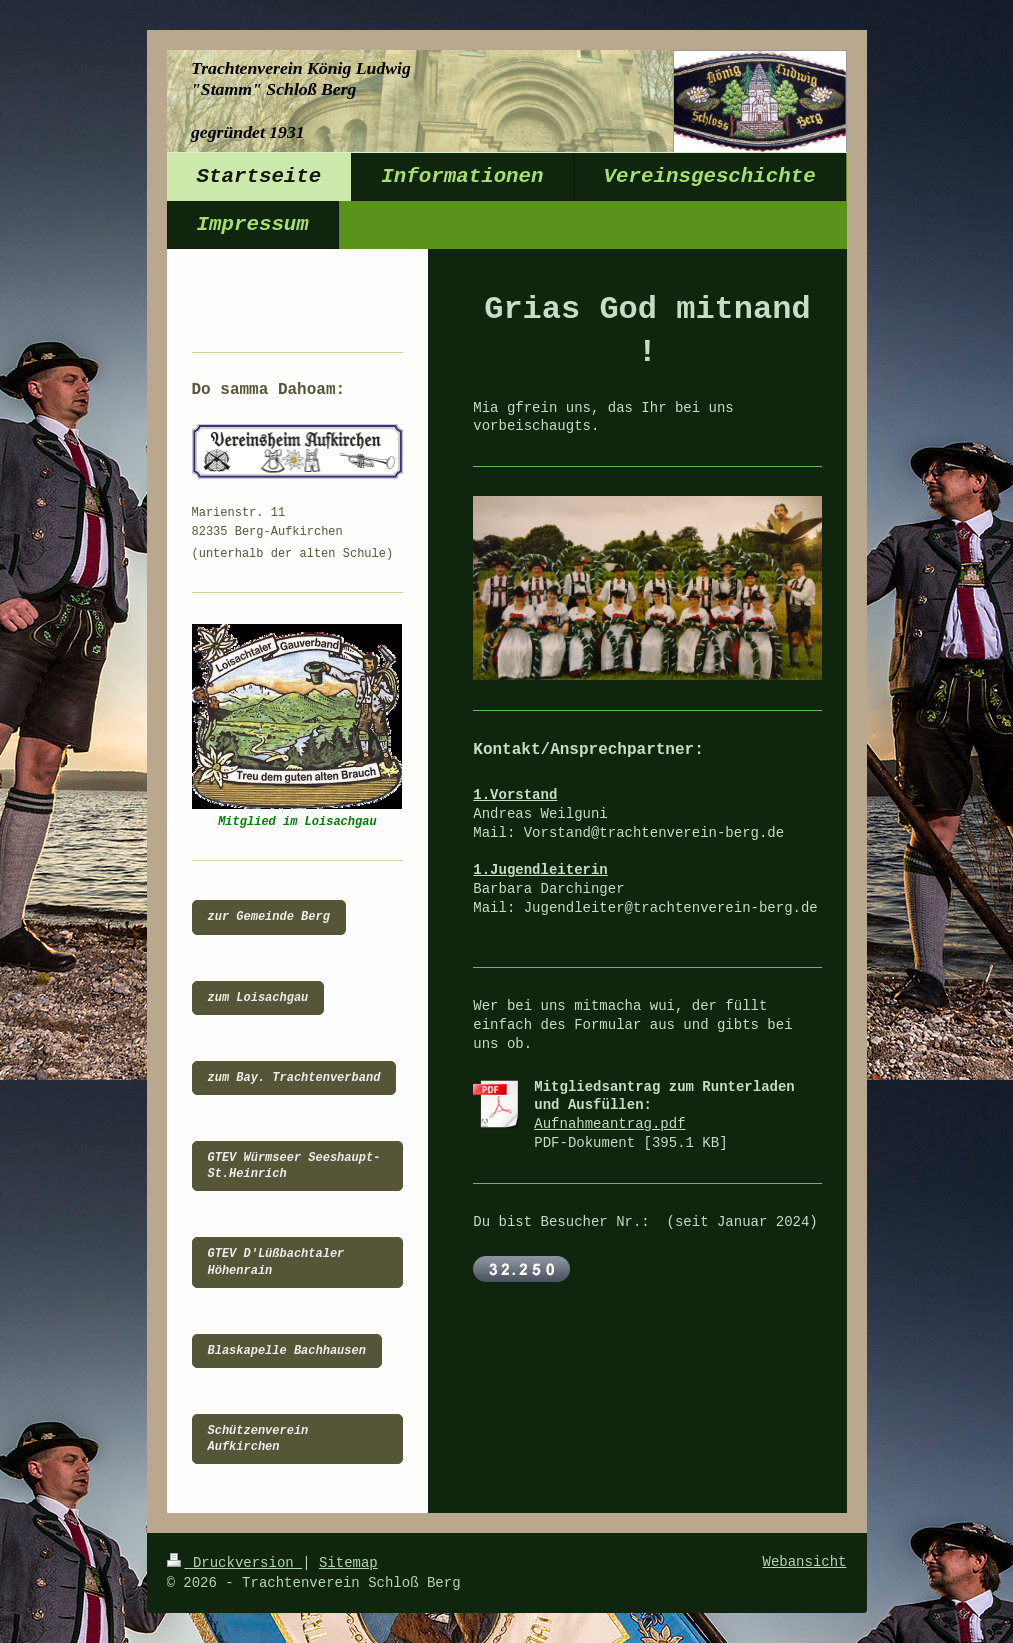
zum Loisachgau (258, 998)
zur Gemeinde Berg (269, 917)
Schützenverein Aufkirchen (258, 1439)
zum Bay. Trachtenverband (294, 1078)
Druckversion (235, 1563)
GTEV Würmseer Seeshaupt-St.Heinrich (294, 1166)
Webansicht (804, 1562)
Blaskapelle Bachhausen (287, 1351)
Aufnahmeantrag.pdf (609, 1124)
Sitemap (348, 1563)
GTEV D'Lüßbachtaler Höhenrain (276, 1262)
